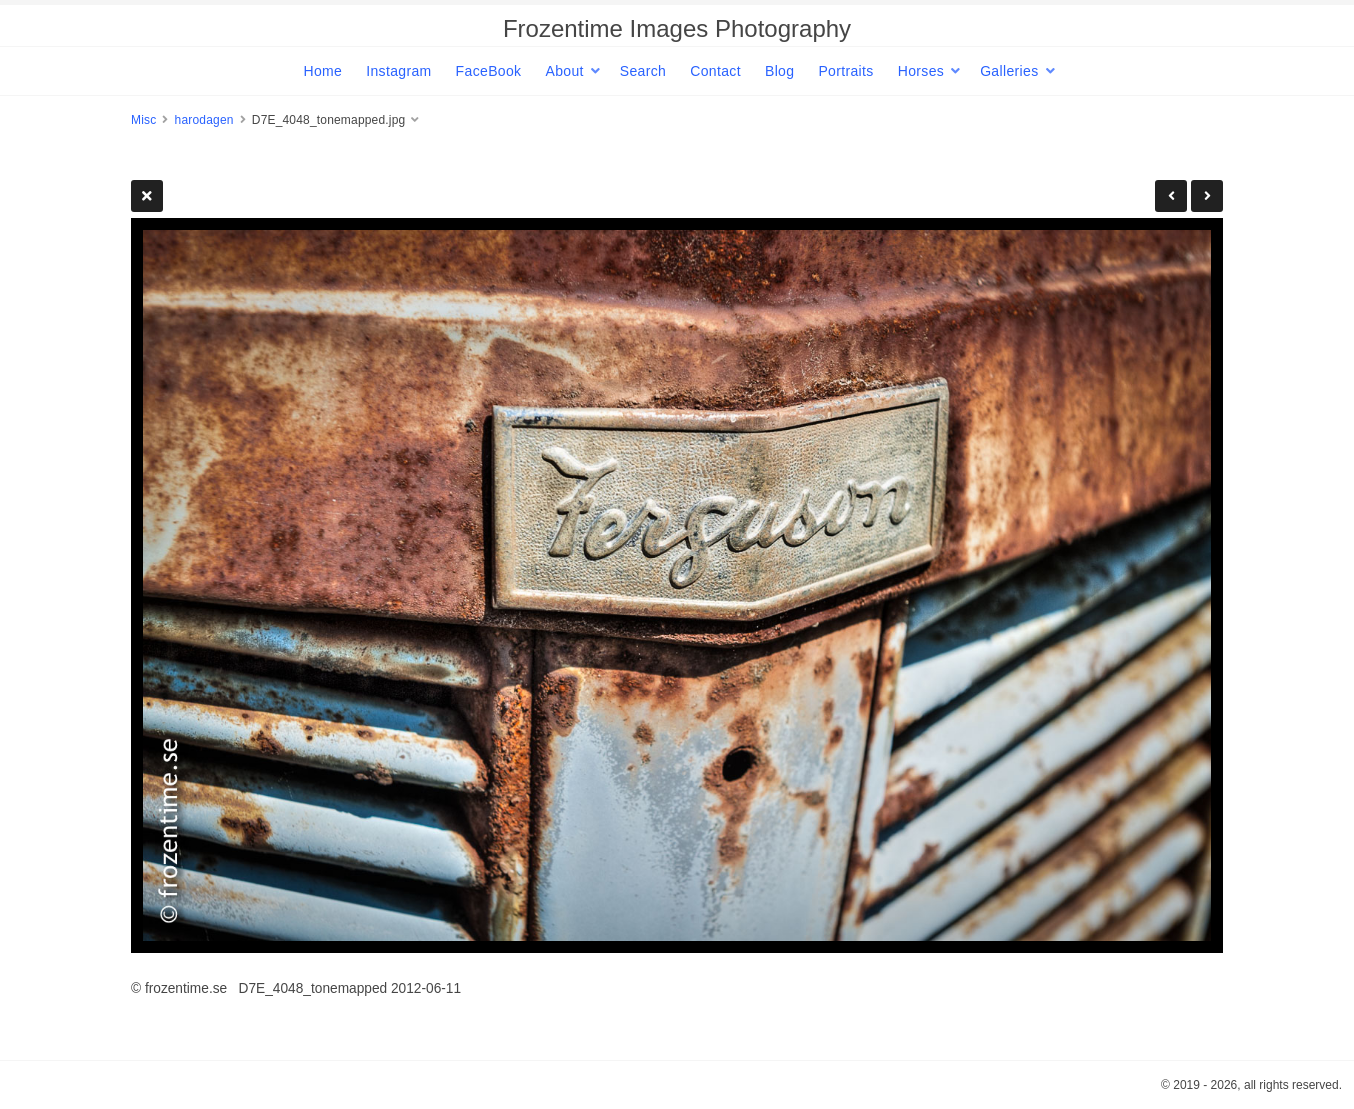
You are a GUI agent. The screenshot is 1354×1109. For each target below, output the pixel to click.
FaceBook (489, 71)
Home (322, 71)
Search (643, 71)
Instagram (398, 71)
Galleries (1009, 71)
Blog (779, 71)
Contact (715, 71)
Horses (921, 71)
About (564, 71)
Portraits (845, 71)
